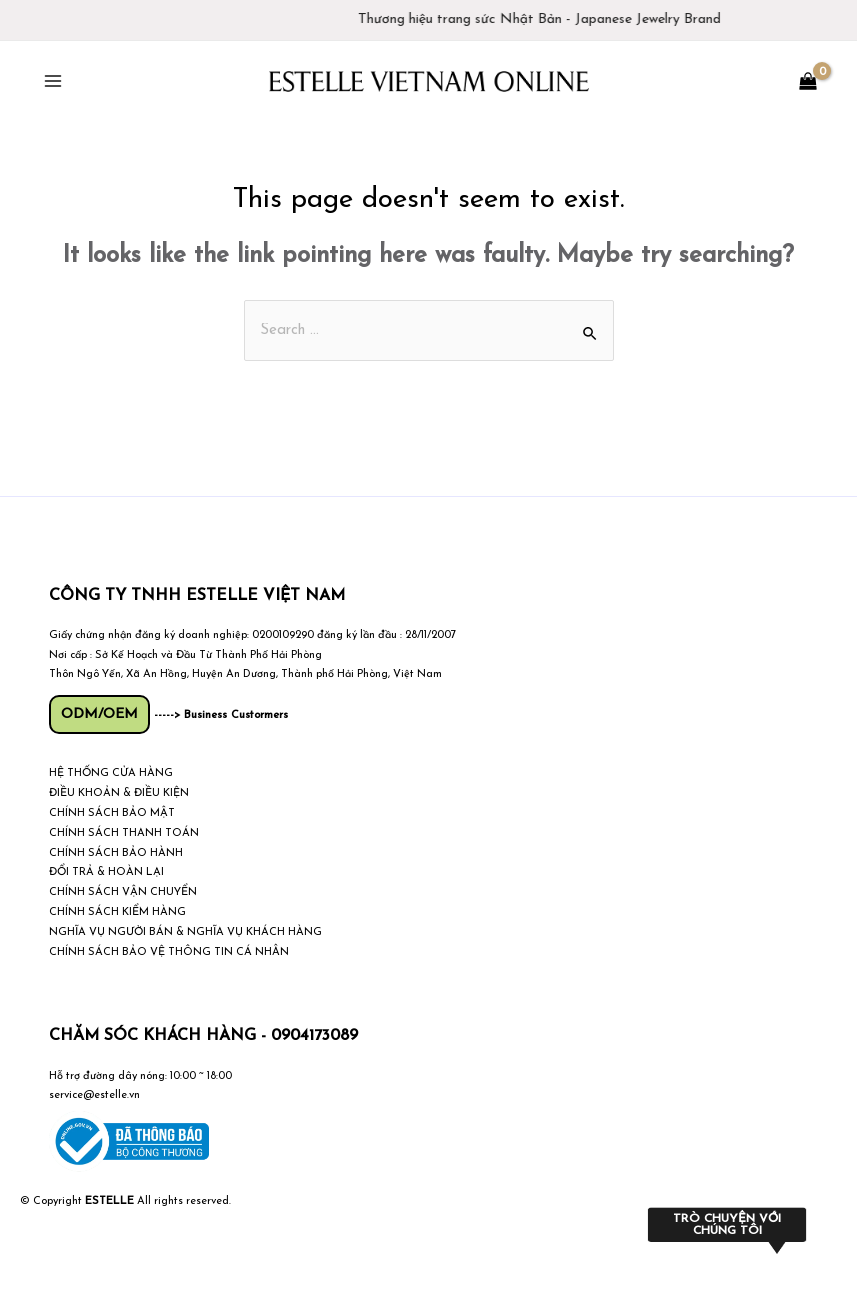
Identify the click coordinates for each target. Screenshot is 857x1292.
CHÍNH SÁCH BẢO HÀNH (116, 853)
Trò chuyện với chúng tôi (727, 1225)
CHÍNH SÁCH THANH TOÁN (124, 833)
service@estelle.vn (94, 1095)
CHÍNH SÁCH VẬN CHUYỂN (123, 892)
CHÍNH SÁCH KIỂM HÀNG (117, 912)
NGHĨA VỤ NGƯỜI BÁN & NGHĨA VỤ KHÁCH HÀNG (185, 932)
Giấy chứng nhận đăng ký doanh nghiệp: (149, 635)
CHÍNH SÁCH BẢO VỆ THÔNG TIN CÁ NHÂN (169, 952)
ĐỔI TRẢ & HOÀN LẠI (106, 872)
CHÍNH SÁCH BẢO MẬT (112, 813)
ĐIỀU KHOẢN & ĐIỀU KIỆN (119, 793)
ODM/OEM (99, 714)
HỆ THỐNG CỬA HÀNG (111, 773)
